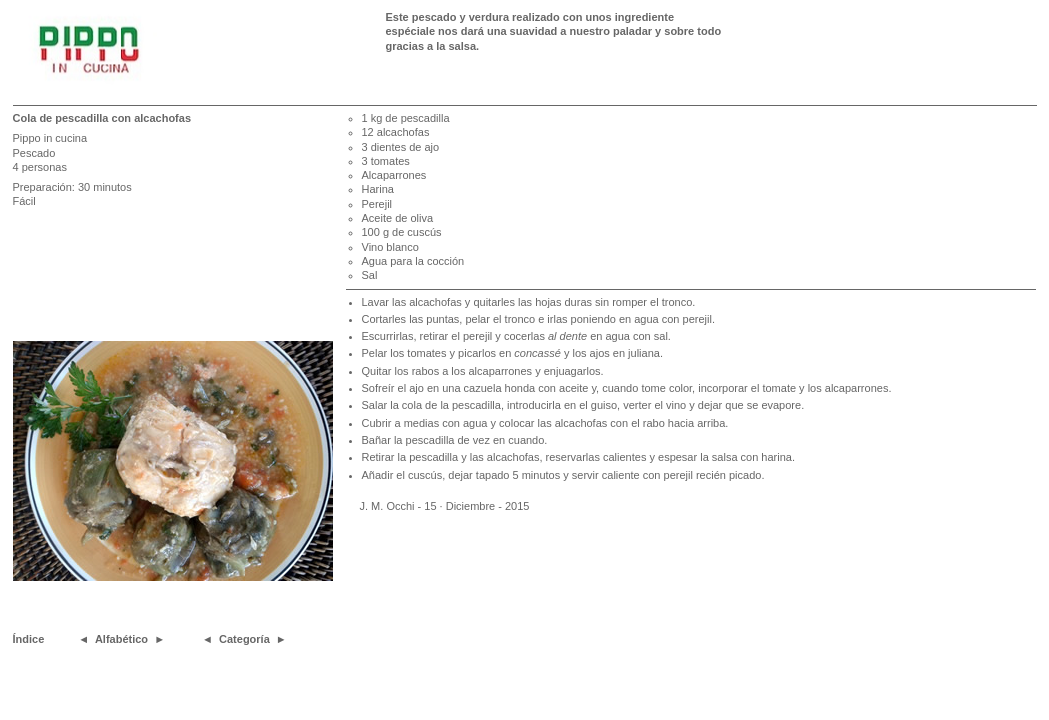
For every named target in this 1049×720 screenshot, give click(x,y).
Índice (29, 639)
